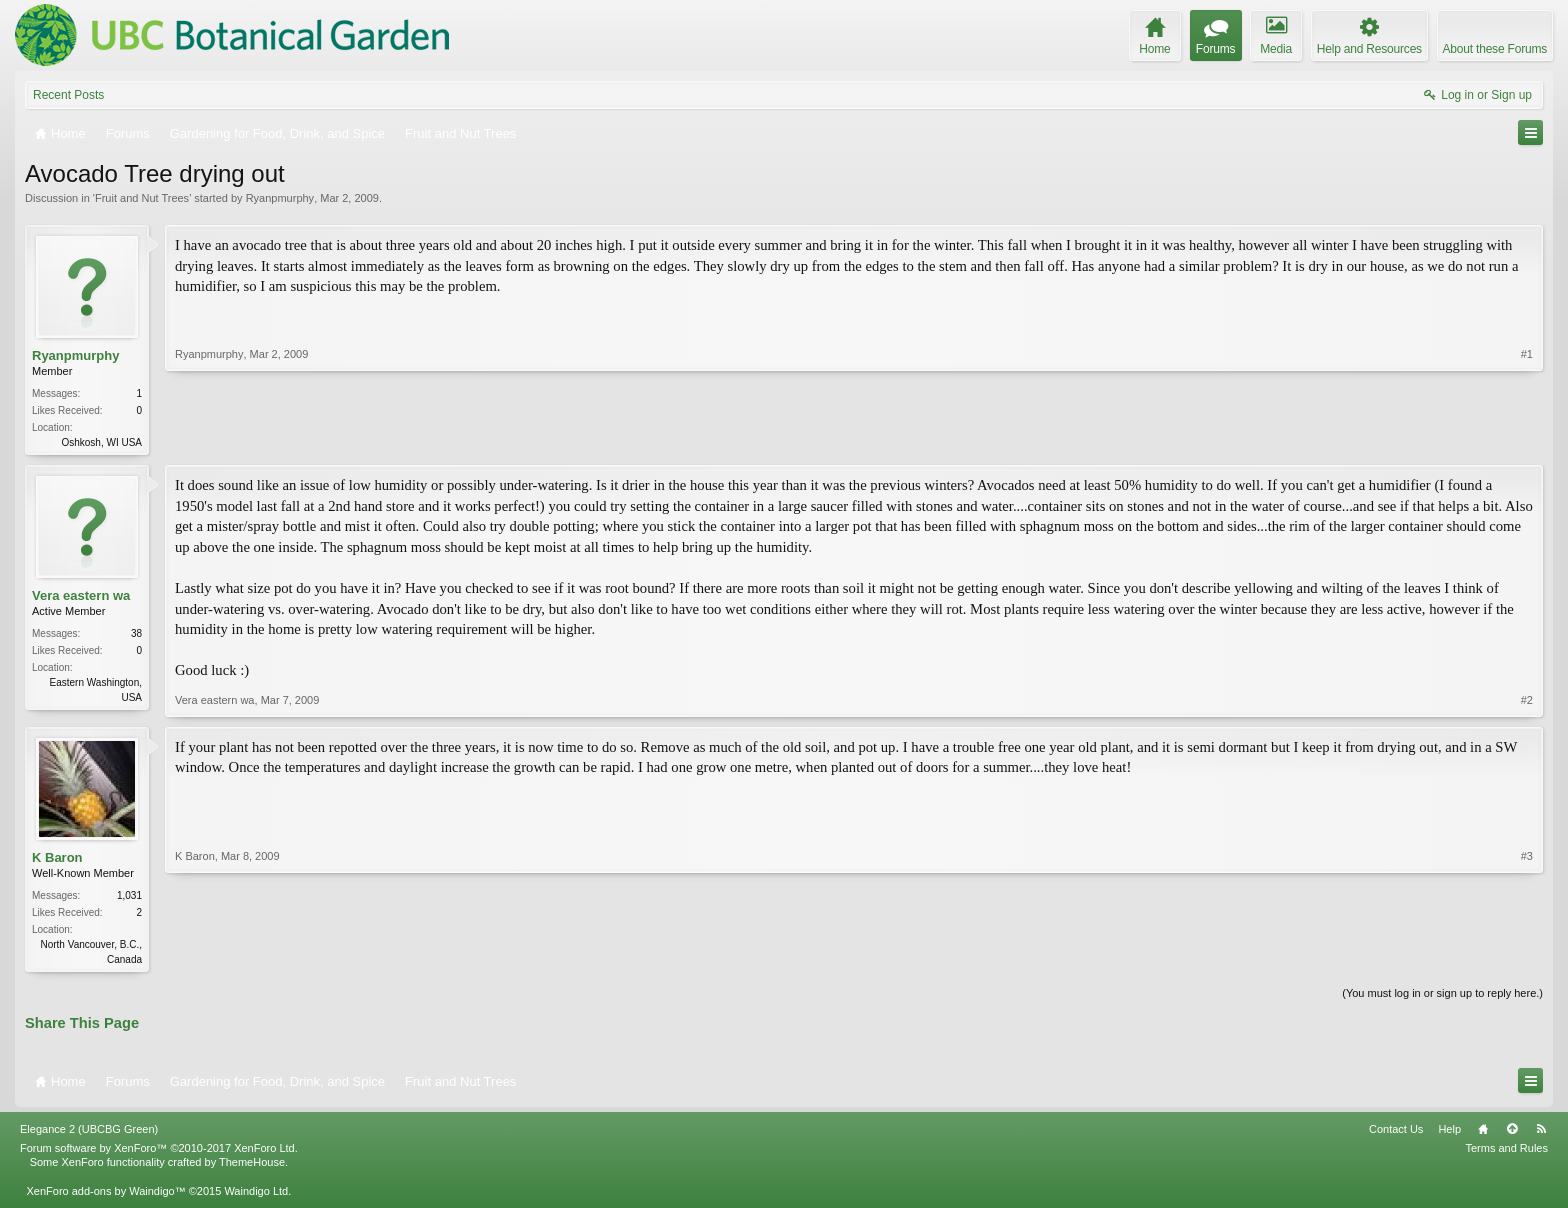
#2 (1527, 702)
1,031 (129, 897)
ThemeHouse (252, 1166)
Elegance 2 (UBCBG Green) (89, 1133)
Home (1483, 1133)
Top (1512, 1133)
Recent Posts (68, 95)
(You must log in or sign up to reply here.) (1442, 997)
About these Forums (1495, 49)
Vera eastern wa (81, 597)
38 (136, 635)
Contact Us (1396, 1133)
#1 (1527, 440)
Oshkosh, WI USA (101, 442)
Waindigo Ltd (256, 1195)
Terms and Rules (1506, 1152)
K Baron (57, 859)
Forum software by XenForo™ (159, 1152)
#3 (1527, 959)
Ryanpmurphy (280, 198)
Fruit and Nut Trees (142, 198)
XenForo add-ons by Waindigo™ (105, 1195)
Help (1449, 1133)
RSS (1541, 1133)
